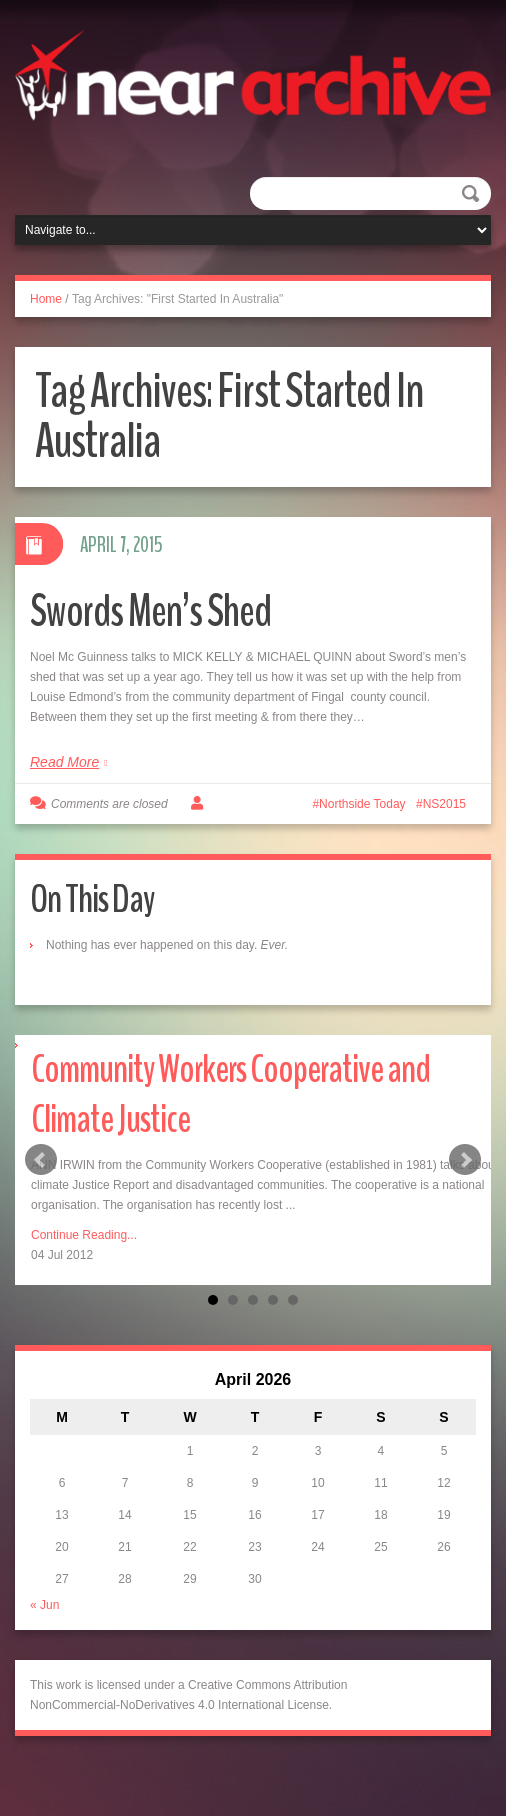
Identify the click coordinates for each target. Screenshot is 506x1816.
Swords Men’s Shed (150, 611)
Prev (41, 1160)
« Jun (44, 1605)
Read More (64, 762)
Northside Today (362, 804)
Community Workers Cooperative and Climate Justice (230, 1094)
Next (465, 1160)
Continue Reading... (84, 1235)
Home (46, 299)
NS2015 (444, 804)
